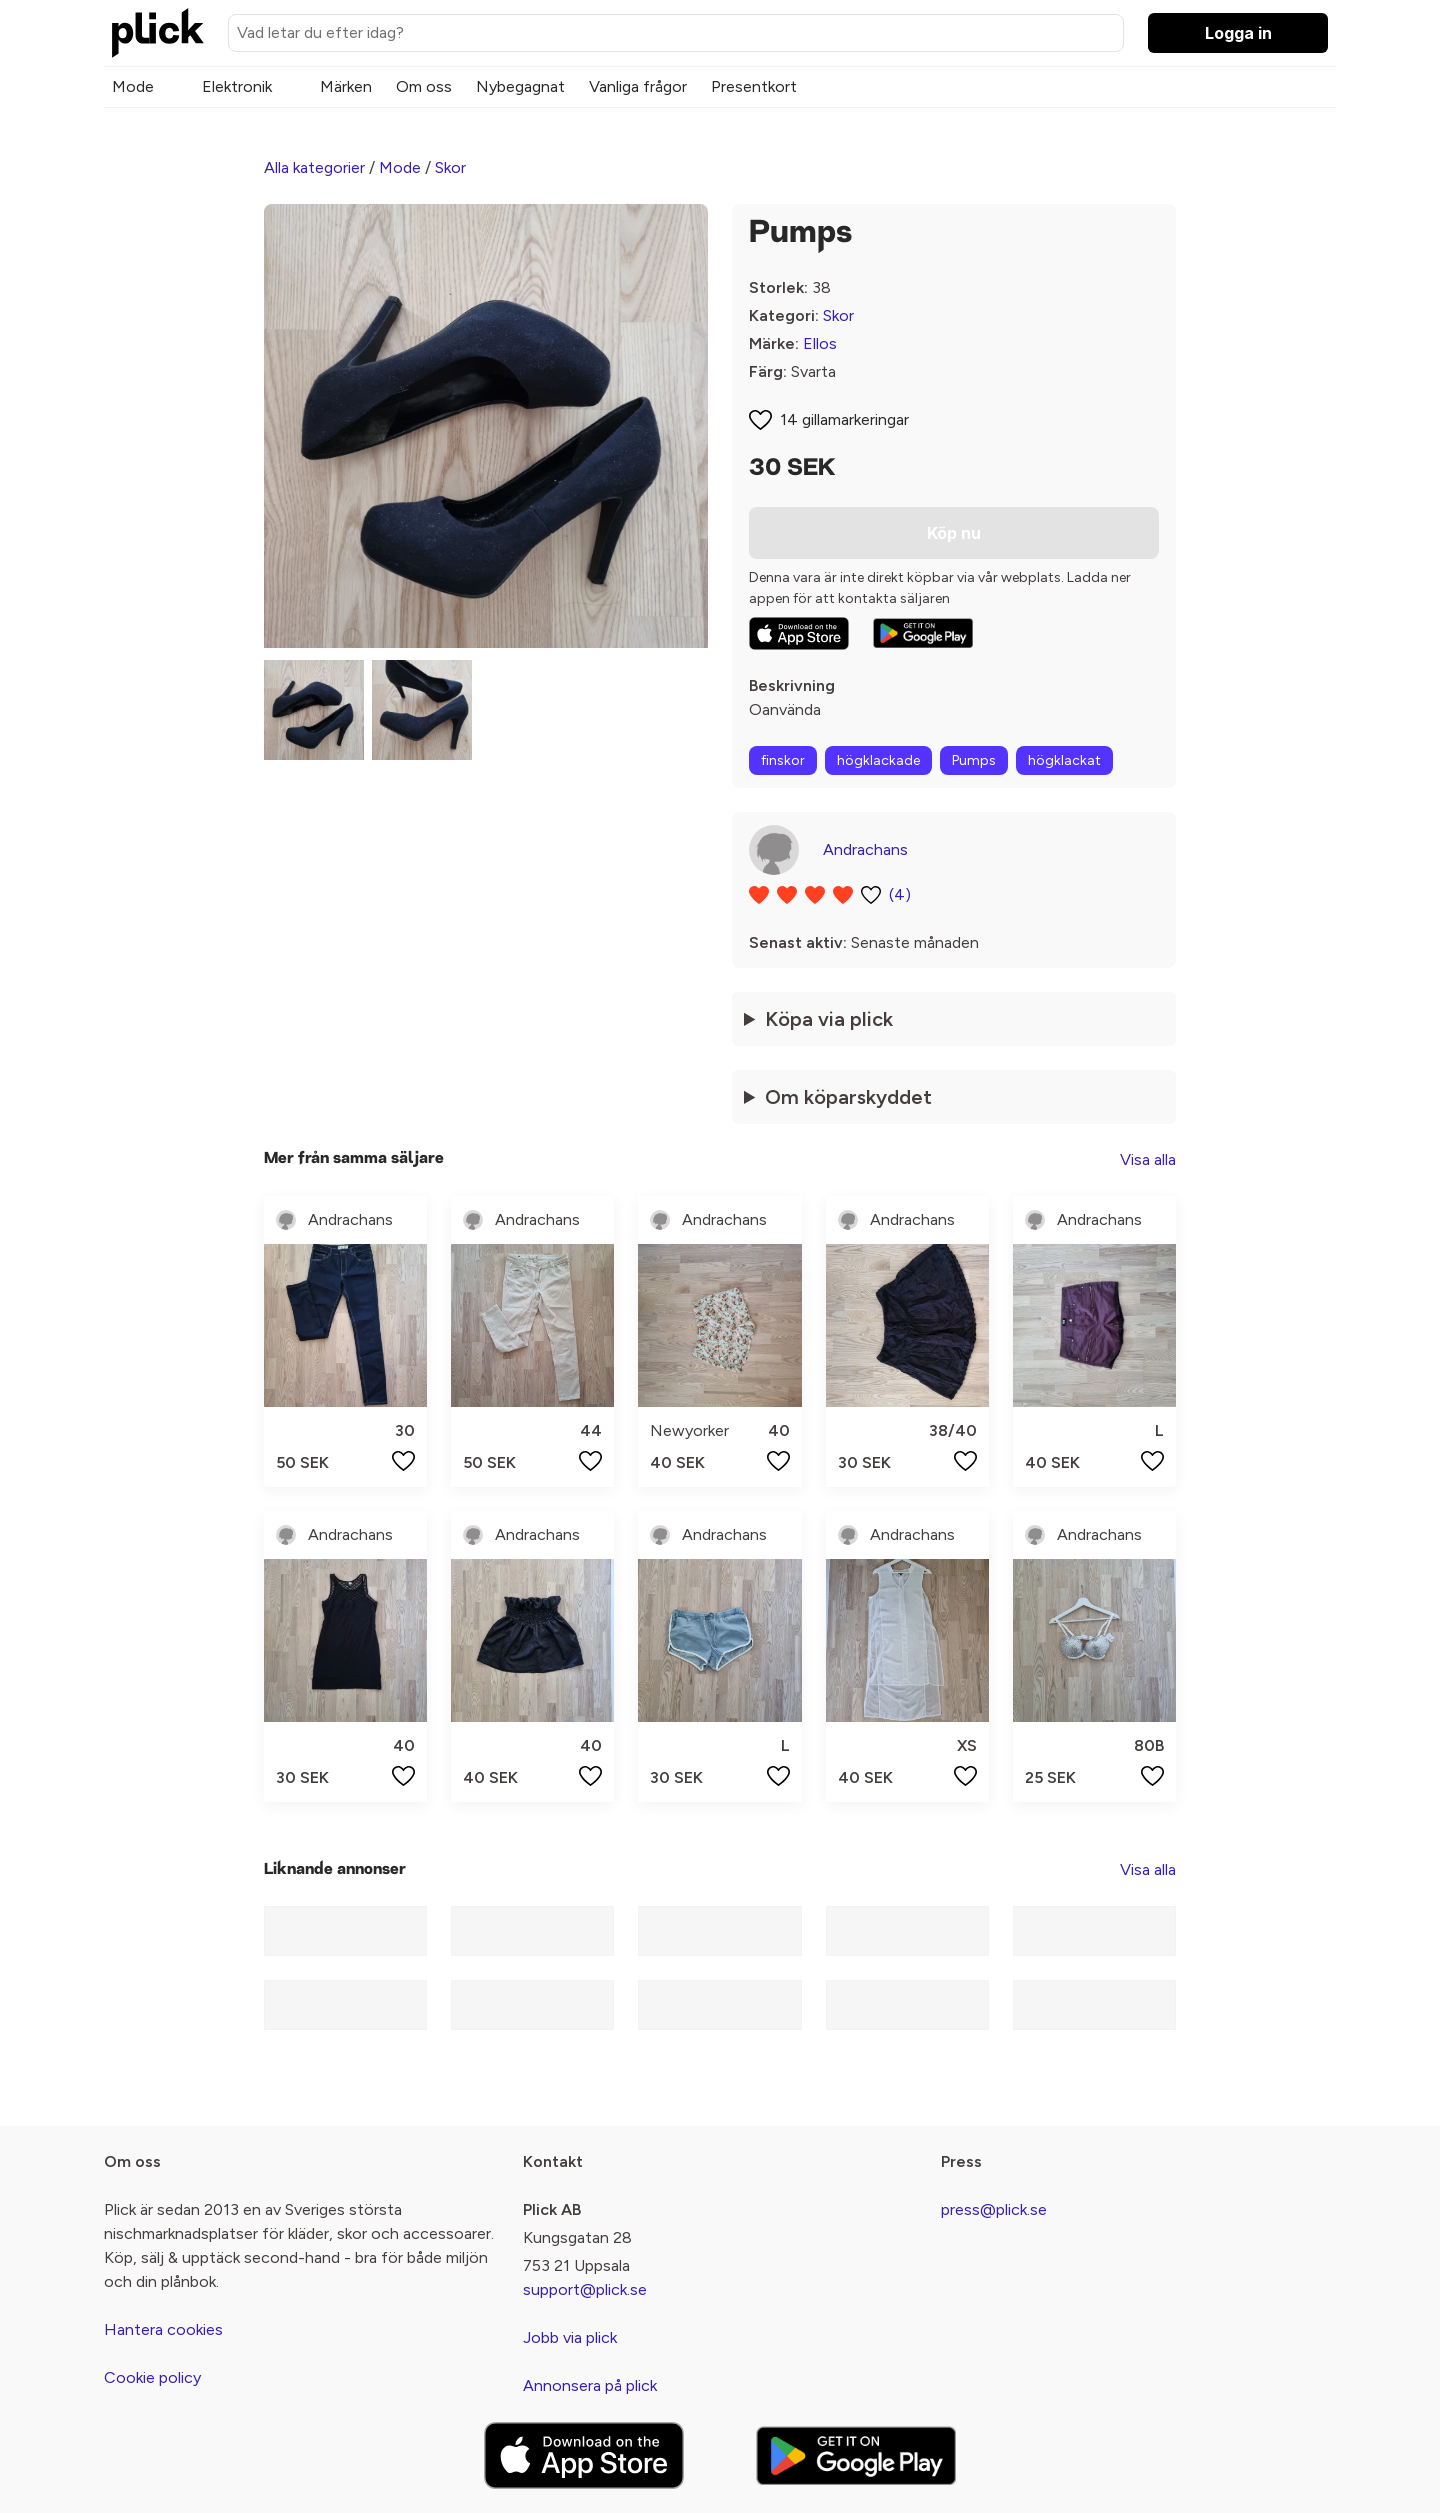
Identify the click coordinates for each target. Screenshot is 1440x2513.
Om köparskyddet (848, 1097)
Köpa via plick (829, 1019)
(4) (900, 894)
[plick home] (158, 33)
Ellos (820, 343)
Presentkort (754, 86)
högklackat (1064, 760)
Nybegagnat (520, 86)
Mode (133, 86)
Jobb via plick (570, 2337)
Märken (346, 86)
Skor (450, 167)
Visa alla (1148, 1159)
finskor (783, 760)
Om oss (424, 86)
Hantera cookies (163, 2329)
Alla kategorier (314, 167)
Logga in (1238, 33)
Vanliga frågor (638, 86)
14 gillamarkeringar (844, 419)
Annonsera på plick (590, 2385)
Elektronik (237, 86)
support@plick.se (585, 2289)
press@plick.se (994, 2209)
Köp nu (954, 533)
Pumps (974, 760)
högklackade (878, 760)
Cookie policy (152, 2377)
